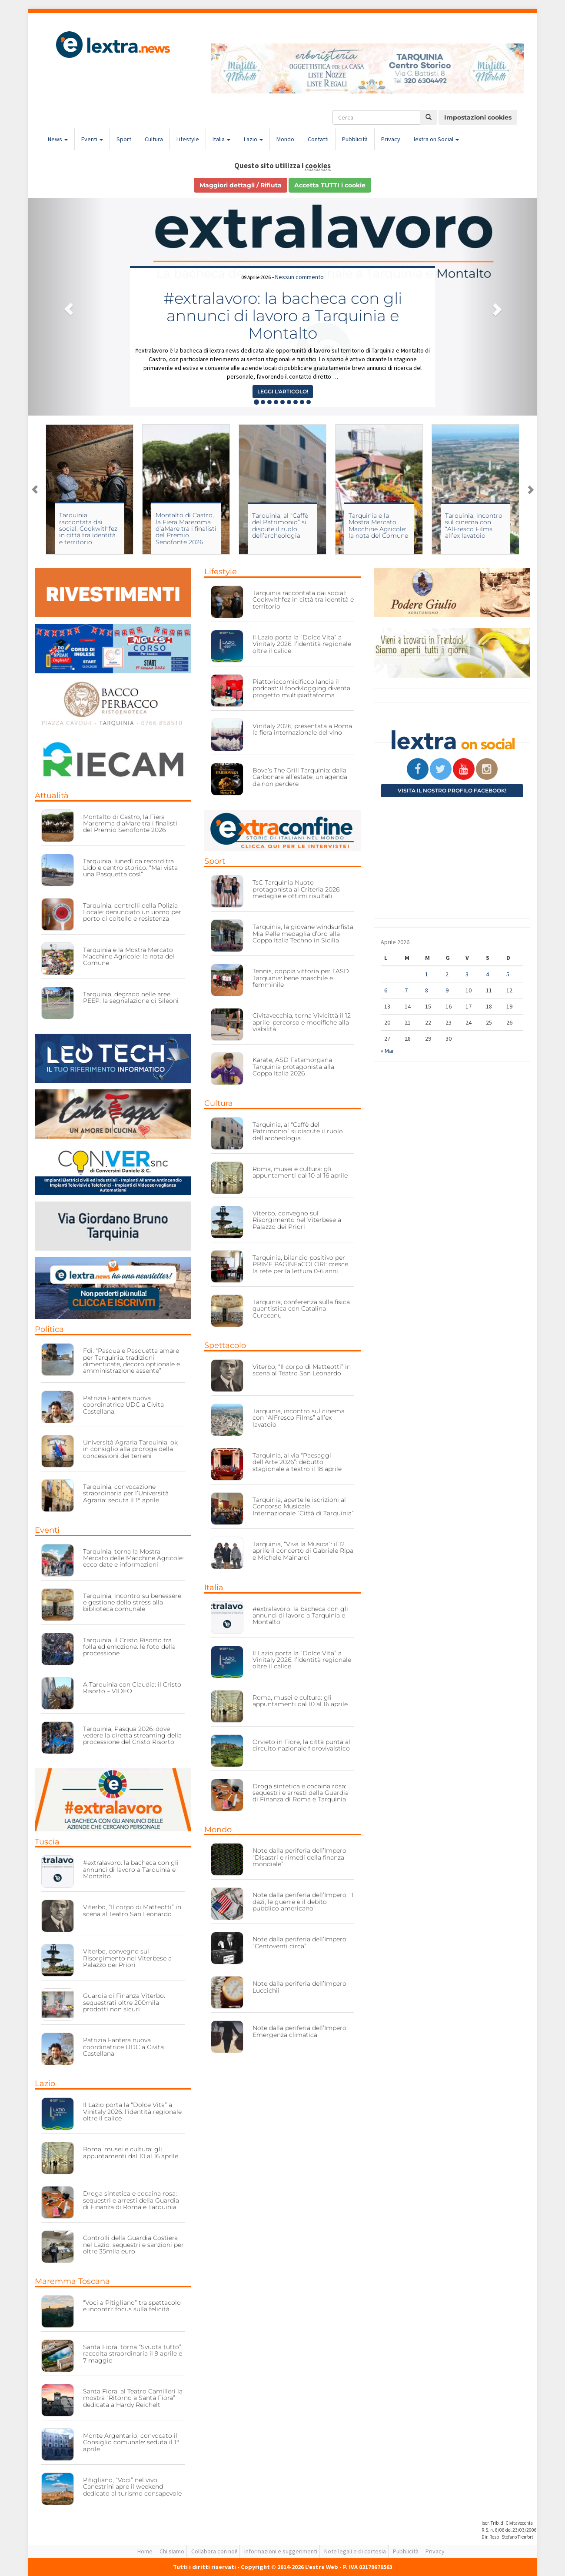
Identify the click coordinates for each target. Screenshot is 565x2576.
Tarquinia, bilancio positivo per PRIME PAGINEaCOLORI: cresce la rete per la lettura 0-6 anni (300, 1264)
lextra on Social (436, 139)
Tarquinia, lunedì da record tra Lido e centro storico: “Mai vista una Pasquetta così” (130, 868)
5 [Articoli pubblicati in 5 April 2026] (507, 974)
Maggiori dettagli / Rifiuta (240, 185)
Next (530, 489)
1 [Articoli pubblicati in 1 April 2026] (426, 974)
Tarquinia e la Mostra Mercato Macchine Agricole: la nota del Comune (378, 525)
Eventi (92, 139)
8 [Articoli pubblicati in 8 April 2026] (426, 990)
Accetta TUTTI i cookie (330, 185)
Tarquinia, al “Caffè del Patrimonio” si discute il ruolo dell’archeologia (280, 525)
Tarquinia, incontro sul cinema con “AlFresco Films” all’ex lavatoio (473, 525)
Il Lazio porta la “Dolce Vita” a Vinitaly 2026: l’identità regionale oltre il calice (132, 2111)
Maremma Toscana (72, 2281)
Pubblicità (355, 139)
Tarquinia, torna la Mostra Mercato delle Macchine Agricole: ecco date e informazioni (133, 1558)
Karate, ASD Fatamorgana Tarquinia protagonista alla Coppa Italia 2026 (293, 1066)
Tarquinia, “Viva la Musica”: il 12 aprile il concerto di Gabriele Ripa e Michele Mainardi (303, 1550)
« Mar (387, 1051)
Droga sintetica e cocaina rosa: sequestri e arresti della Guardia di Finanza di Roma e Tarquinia (131, 2200)
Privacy (390, 139)
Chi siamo (172, 2551)
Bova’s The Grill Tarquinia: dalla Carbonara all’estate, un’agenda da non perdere (300, 777)
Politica (49, 1329)
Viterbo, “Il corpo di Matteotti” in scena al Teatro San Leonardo (132, 1910)
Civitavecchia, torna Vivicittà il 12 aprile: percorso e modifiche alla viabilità (302, 1022)
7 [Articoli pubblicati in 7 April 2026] (406, 990)
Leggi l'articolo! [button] (282, 391)
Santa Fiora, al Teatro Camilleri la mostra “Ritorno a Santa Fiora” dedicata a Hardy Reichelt (133, 2398)
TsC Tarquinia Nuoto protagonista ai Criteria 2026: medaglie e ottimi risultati (297, 889)
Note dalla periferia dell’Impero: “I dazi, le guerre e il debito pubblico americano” (303, 1901)
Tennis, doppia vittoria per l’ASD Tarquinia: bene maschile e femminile (301, 977)
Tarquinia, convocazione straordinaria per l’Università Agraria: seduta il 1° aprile (126, 1493)
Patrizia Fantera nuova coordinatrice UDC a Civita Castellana (123, 1404)
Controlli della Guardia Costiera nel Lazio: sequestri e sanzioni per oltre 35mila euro (133, 2244)
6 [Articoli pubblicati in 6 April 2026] (385, 990)
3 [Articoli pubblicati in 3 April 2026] (467, 974)
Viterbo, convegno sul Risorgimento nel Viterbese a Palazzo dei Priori (127, 1958)
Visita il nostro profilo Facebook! (452, 790)
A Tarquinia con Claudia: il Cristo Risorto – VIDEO (132, 1688)
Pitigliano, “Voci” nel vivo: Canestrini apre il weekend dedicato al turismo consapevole (132, 2486)
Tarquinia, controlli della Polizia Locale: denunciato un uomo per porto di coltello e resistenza (132, 912)
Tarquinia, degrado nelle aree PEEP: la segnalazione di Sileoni (131, 997)
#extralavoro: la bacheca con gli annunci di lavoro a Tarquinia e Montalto (282, 315)
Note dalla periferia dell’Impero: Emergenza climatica (300, 2031)
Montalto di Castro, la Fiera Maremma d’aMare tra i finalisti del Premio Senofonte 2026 (186, 528)
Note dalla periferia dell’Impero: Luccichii (300, 1987)
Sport (123, 139)
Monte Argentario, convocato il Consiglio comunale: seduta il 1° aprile (131, 2442)
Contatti (318, 139)
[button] (66, 307)
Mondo (285, 139)
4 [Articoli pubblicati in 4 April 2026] (487, 974)
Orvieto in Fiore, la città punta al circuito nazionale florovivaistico (301, 1745)
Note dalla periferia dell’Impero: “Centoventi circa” (300, 1942)
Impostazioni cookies (478, 117)
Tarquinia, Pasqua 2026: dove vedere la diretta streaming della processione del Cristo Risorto (132, 1735)
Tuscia (47, 1842)
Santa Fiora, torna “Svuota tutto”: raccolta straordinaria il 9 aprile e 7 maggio (133, 2353)
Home (145, 2551)
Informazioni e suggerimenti (280, 2551)
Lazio (253, 139)
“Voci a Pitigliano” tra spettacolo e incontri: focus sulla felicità (132, 2306)
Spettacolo (225, 1345)
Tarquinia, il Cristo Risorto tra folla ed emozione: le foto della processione (129, 1646)
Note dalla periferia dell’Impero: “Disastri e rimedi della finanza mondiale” (300, 1857)
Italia (221, 139)
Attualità (52, 795)
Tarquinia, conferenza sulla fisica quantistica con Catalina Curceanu (301, 1308)
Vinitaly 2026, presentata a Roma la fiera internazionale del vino (302, 729)
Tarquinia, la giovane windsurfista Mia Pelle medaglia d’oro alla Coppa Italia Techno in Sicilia (303, 933)
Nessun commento (299, 277)
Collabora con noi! (214, 2551)
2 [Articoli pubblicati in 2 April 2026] (447, 974)
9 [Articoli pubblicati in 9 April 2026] (447, 990)
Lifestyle (187, 139)
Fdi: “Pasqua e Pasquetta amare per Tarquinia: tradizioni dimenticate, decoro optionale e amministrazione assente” (131, 1361)
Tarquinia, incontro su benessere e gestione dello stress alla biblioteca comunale (132, 1602)
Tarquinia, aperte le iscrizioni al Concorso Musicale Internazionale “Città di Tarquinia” (303, 1506)
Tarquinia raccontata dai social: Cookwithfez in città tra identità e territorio (88, 528)
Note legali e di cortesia (355, 2551)
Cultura (154, 139)
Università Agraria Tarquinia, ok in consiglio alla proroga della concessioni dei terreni (130, 1449)
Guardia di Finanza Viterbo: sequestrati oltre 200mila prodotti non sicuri (124, 2002)
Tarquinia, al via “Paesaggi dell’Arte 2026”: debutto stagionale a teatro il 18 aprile (297, 1462)
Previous (34, 489)
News (58, 139)
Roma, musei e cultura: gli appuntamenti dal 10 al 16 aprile (130, 2152)
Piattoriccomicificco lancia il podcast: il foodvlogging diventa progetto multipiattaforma (301, 688)
